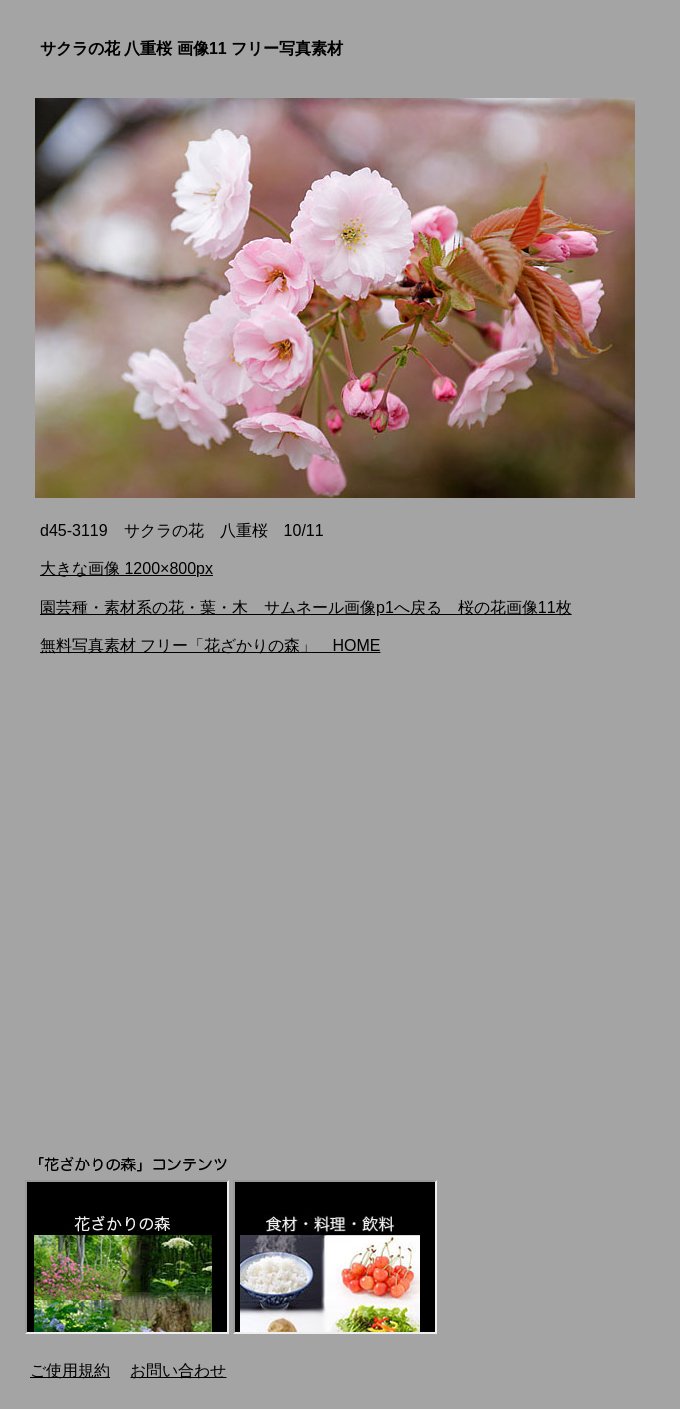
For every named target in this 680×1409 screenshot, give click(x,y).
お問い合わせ (178, 1370)
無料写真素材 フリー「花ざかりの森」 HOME (210, 645)
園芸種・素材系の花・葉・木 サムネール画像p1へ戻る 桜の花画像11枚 (306, 607)
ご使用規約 (70, 1370)
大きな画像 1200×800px (126, 568)
